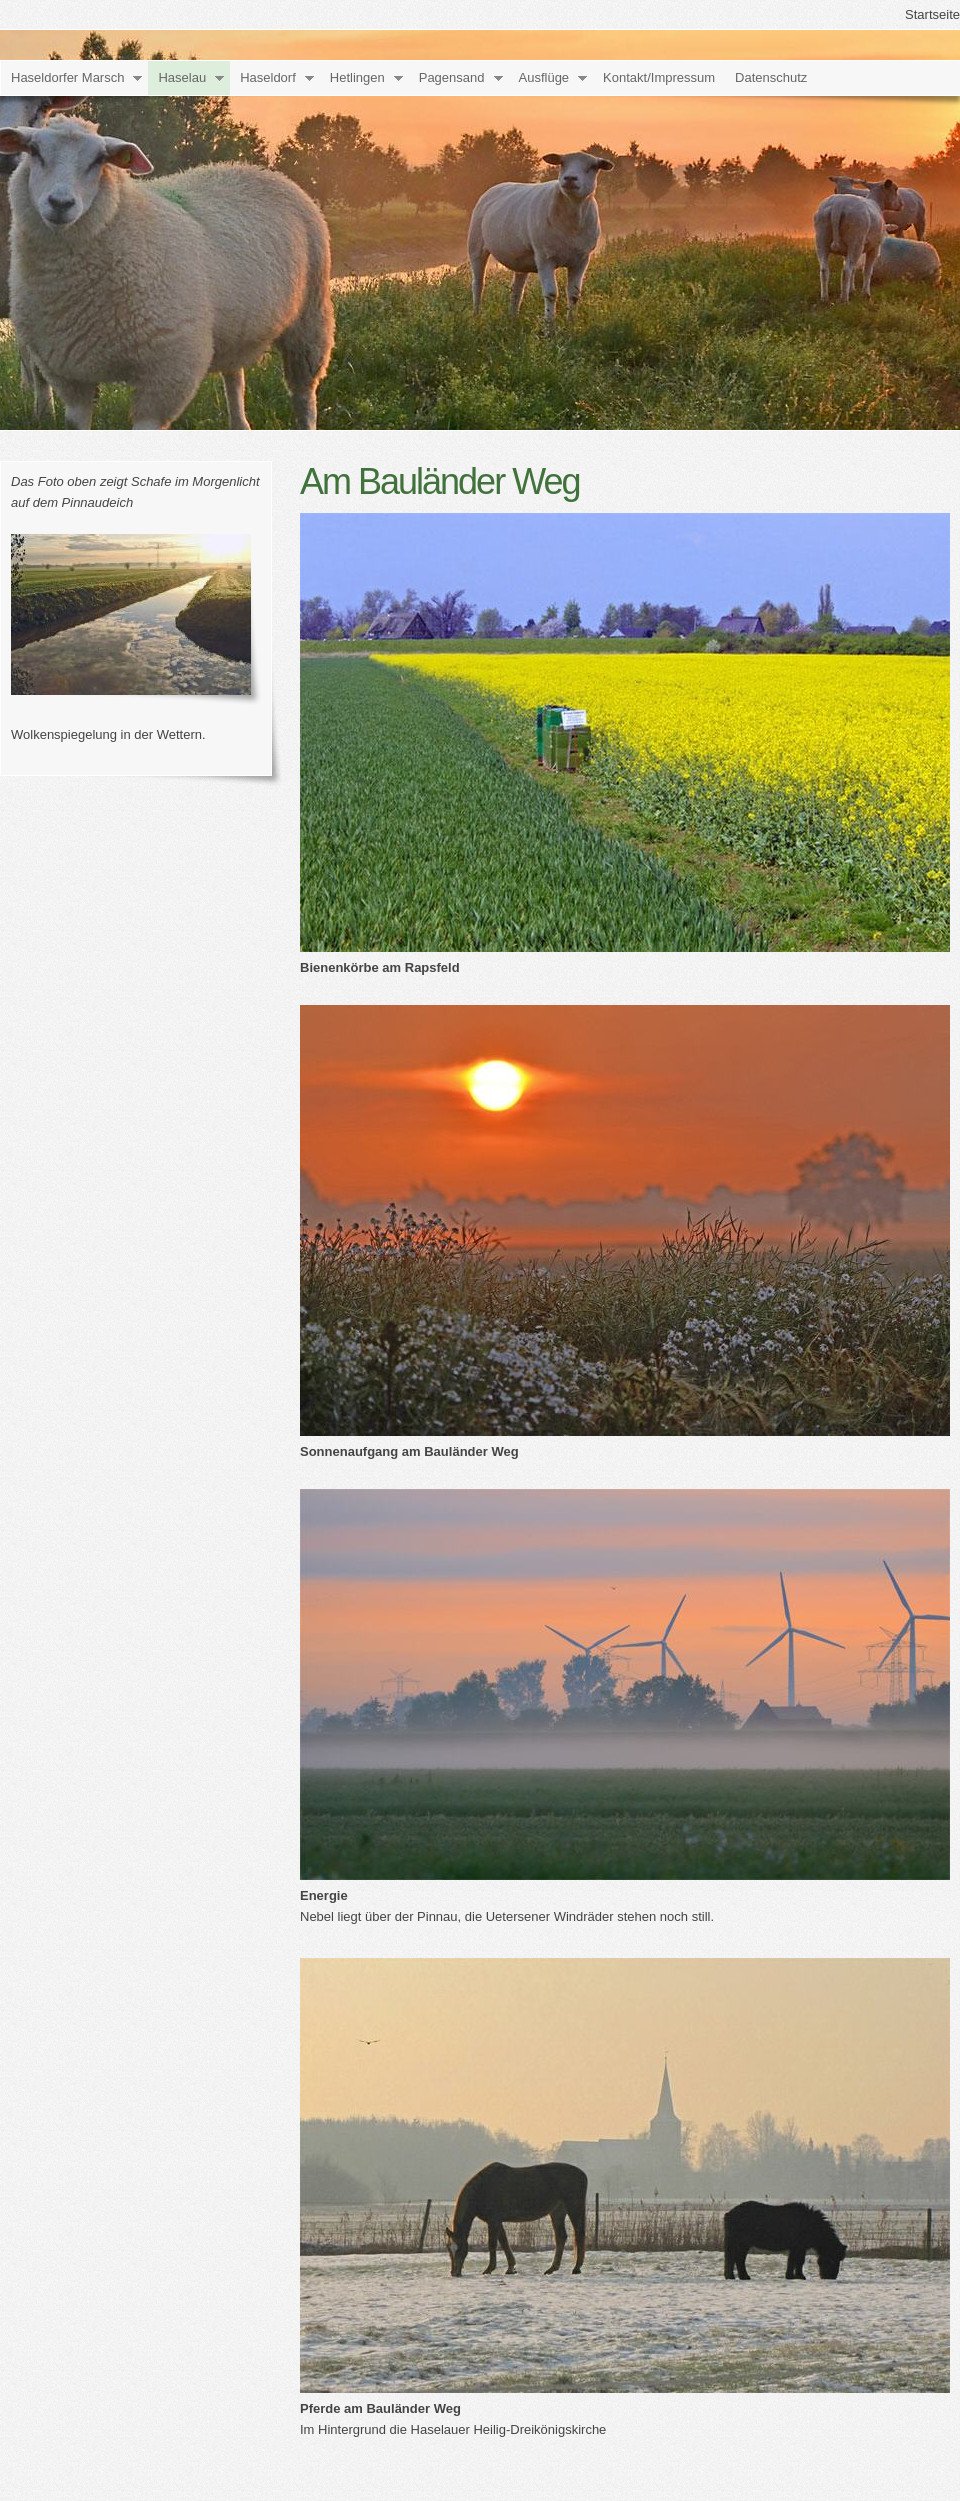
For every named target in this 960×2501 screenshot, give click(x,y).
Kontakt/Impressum (659, 77)
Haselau (182, 77)
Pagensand (452, 77)
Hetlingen (357, 77)
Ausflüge (544, 77)
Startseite (932, 14)
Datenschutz (771, 77)
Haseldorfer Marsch (67, 77)
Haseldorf (268, 77)
